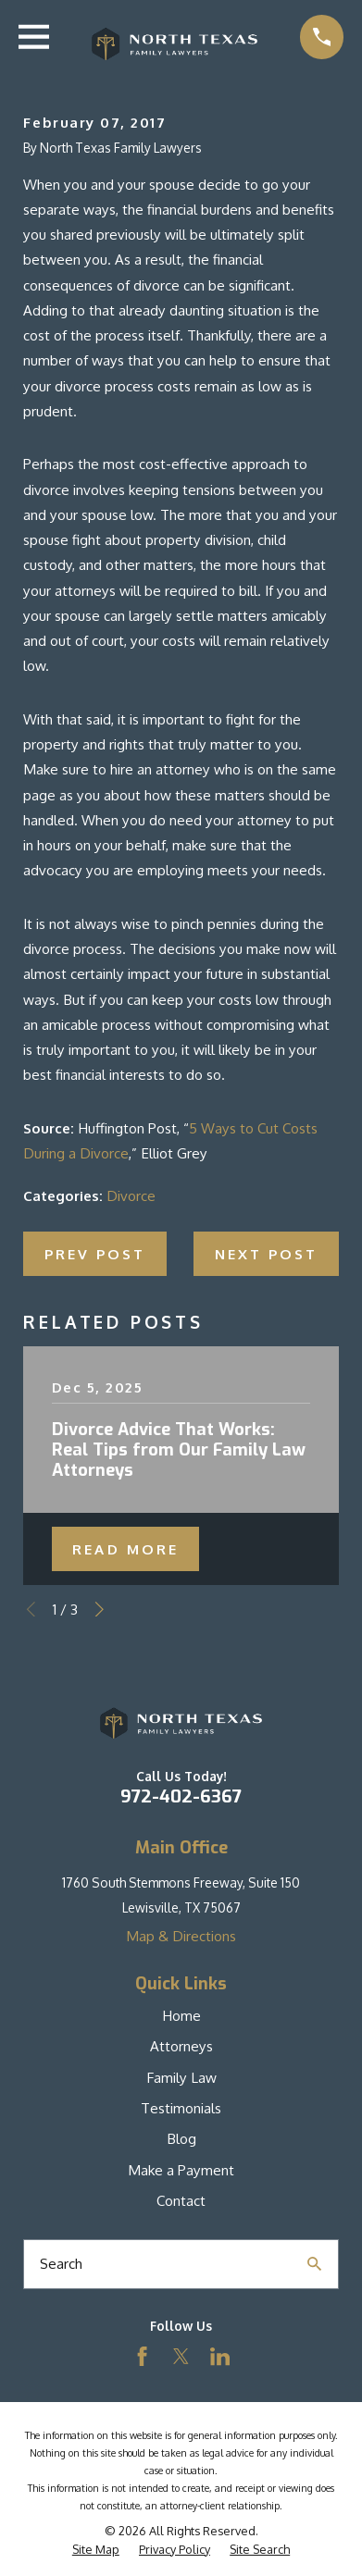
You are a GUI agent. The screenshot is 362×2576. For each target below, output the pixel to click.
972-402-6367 (181, 1796)
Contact (181, 2200)
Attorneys (181, 2046)
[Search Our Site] (314, 2264)
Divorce (131, 1195)
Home (181, 2015)
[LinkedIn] (220, 2356)
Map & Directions (181, 1935)
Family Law (181, 2077)
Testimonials (181, 2108)
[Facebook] (142, 2356)
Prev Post (94, 1254)
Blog (181, 2138)
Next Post (266, 1254)
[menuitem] (95, 2550)
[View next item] (99, 1609)
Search (61, 2263)
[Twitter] (181, 2356)
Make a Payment (181, 2170)
